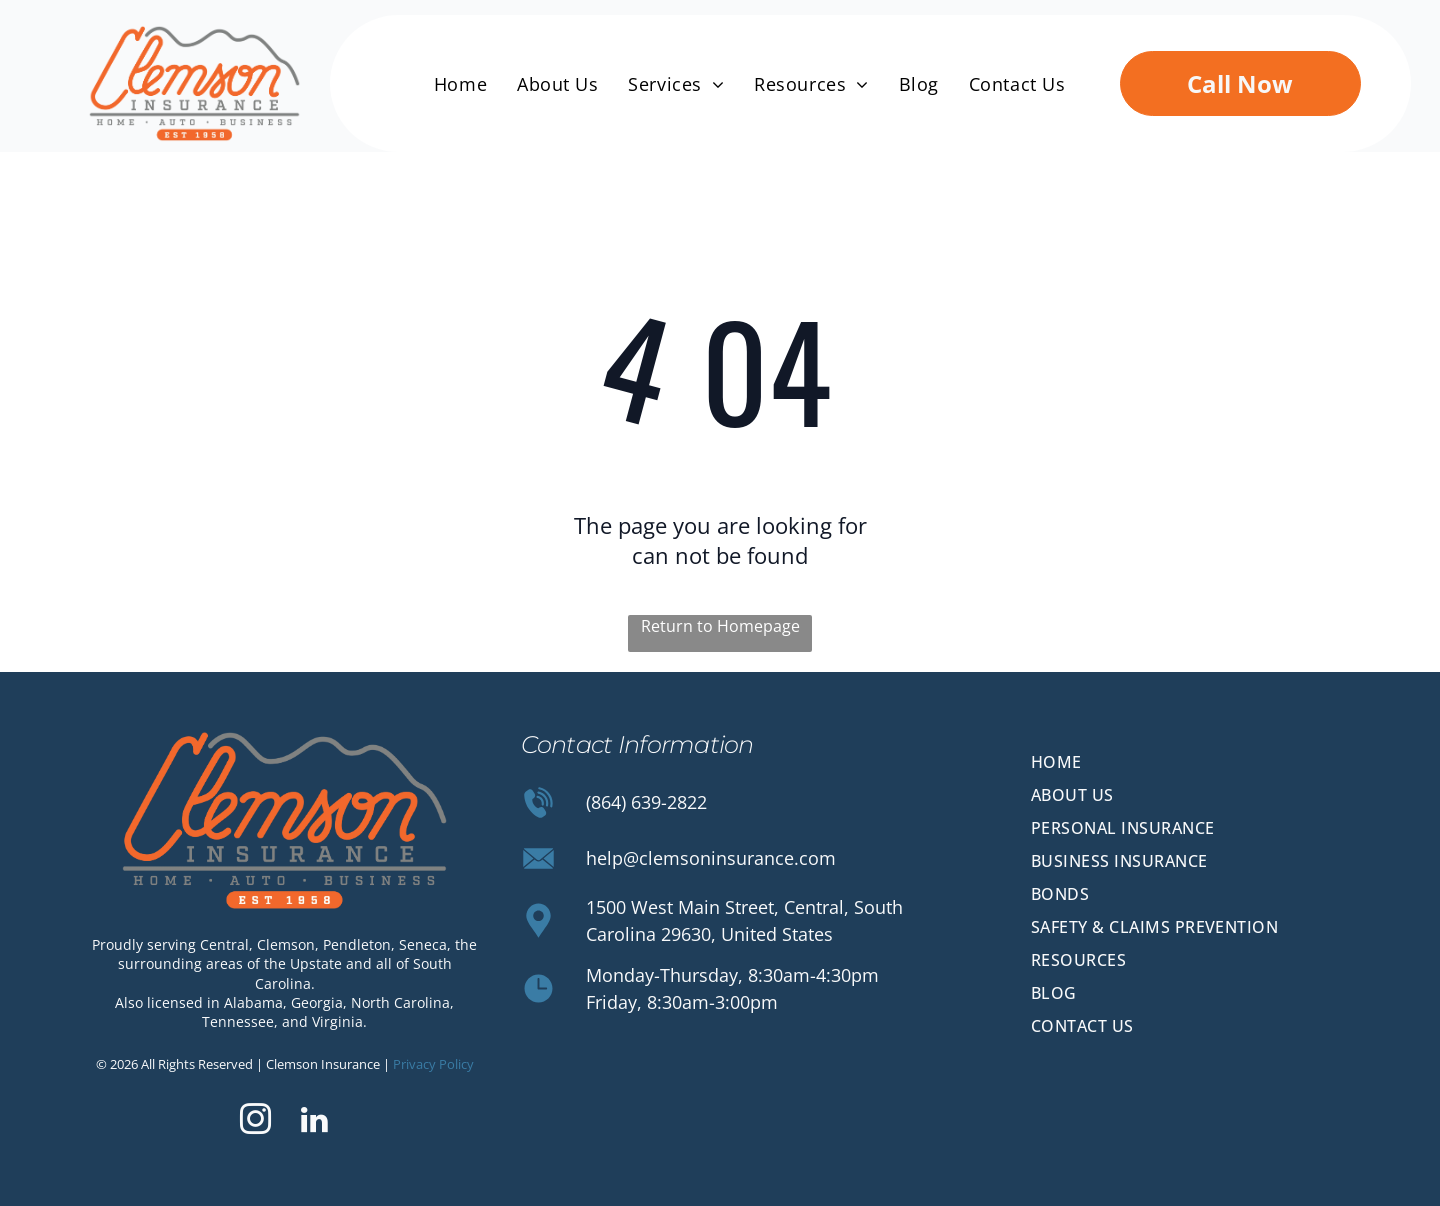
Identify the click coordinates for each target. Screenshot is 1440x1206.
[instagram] (255, 1122)
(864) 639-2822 (646, 802)
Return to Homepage (720, 626)
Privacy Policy (433, 1064)
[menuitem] (460, 84)
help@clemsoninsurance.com (711, 858)
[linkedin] (314, 1122)
